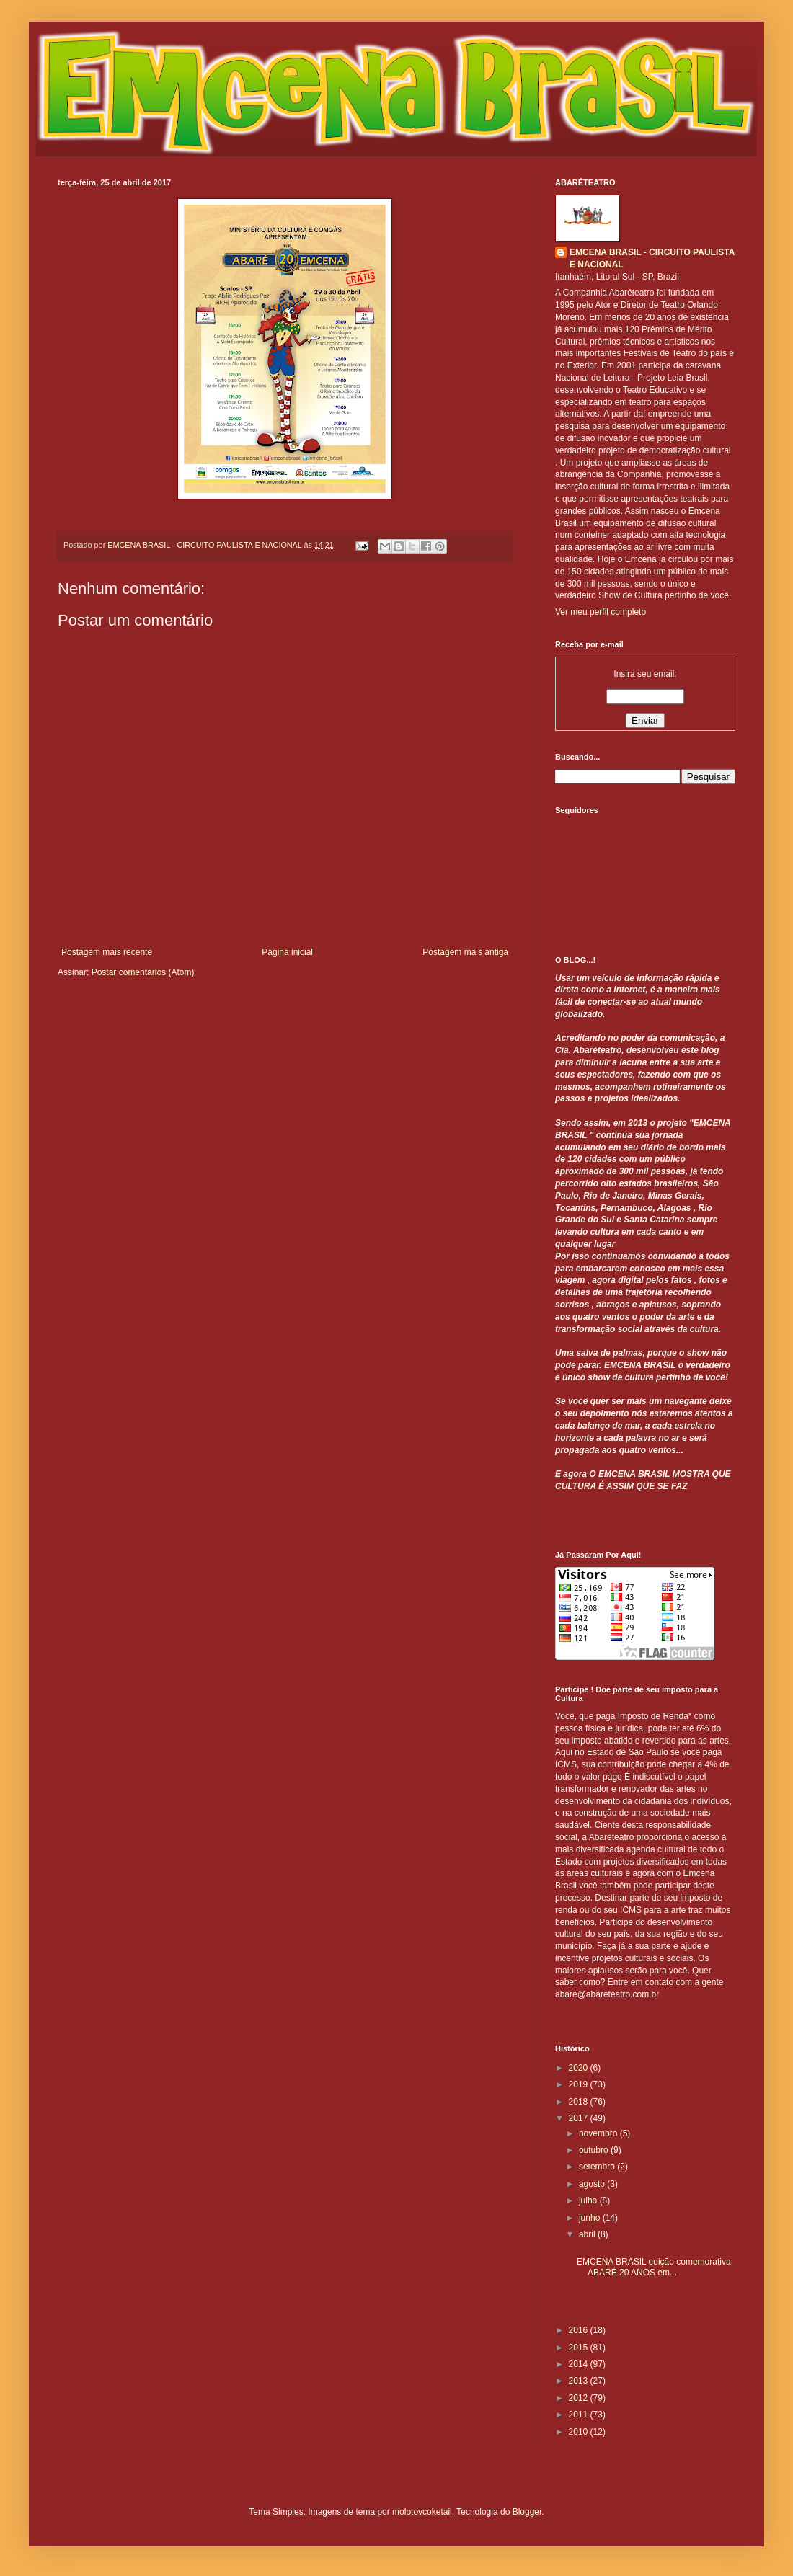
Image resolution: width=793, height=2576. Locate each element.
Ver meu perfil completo (600, 612)
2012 (579, 2398)
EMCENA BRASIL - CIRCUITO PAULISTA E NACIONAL (652, 258)
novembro (599, 2133)
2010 (579, 2432)
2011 (579, 2415)
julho (589, 2200)
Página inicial (287, 952)
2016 (579, 2330)
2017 (579, 2118)
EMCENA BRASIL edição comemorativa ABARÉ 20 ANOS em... (654, 2267)
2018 (579, 2102)
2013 (579, 2381)
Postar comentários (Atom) (143, 972)
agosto (593, 2184)
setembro (598, 2167)
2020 (579, 2068)
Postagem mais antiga (465, 952)
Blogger (527, 2512)
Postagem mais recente (106, 952)
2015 (579, 2347)
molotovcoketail (422, 2512)
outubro (595, 2150)
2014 (579, 2364)
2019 (579, 2084)
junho (591, 2218)
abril (588, 2234)
